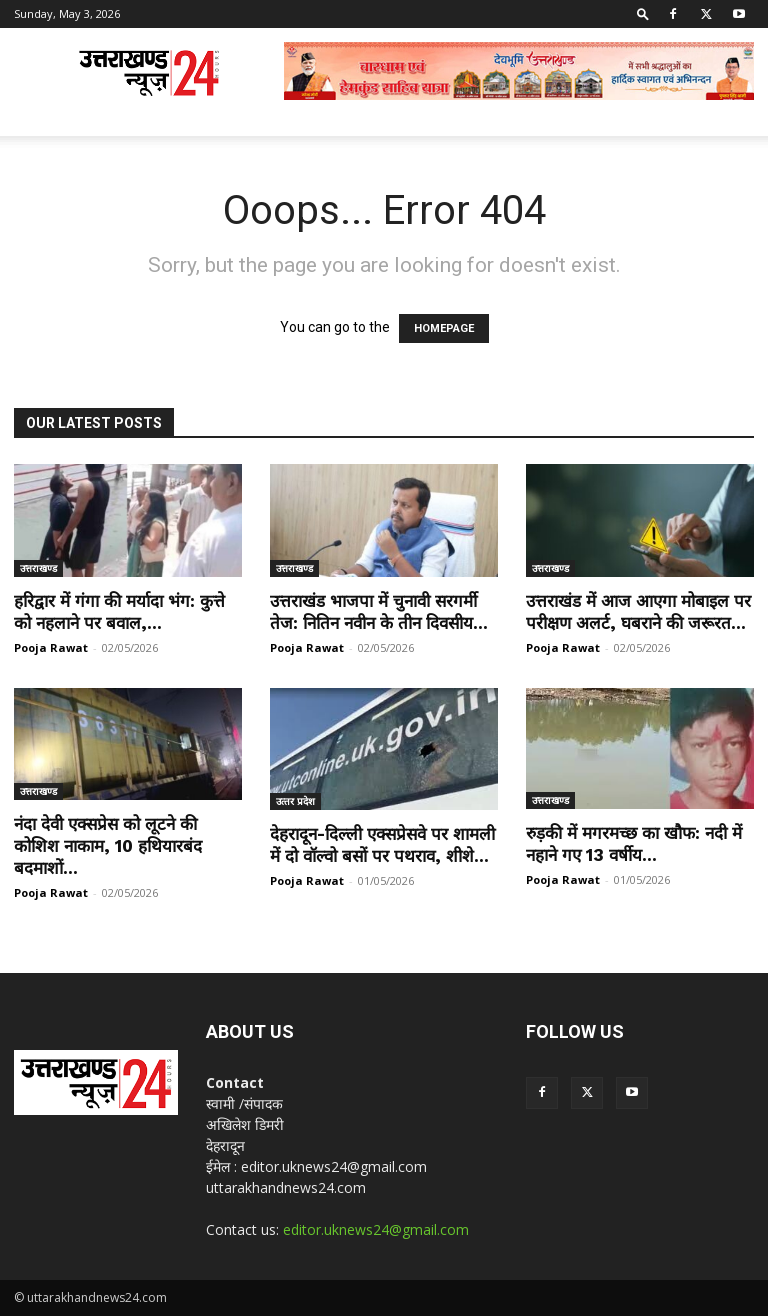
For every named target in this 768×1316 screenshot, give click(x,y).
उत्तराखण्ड (38, 568)
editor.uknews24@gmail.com (376, 1229)
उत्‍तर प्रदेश (295, 801)
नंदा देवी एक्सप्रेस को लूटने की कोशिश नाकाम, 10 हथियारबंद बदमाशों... (108, 846)
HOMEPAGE (444, 328)
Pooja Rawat (51, 647)
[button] (643, 13)
